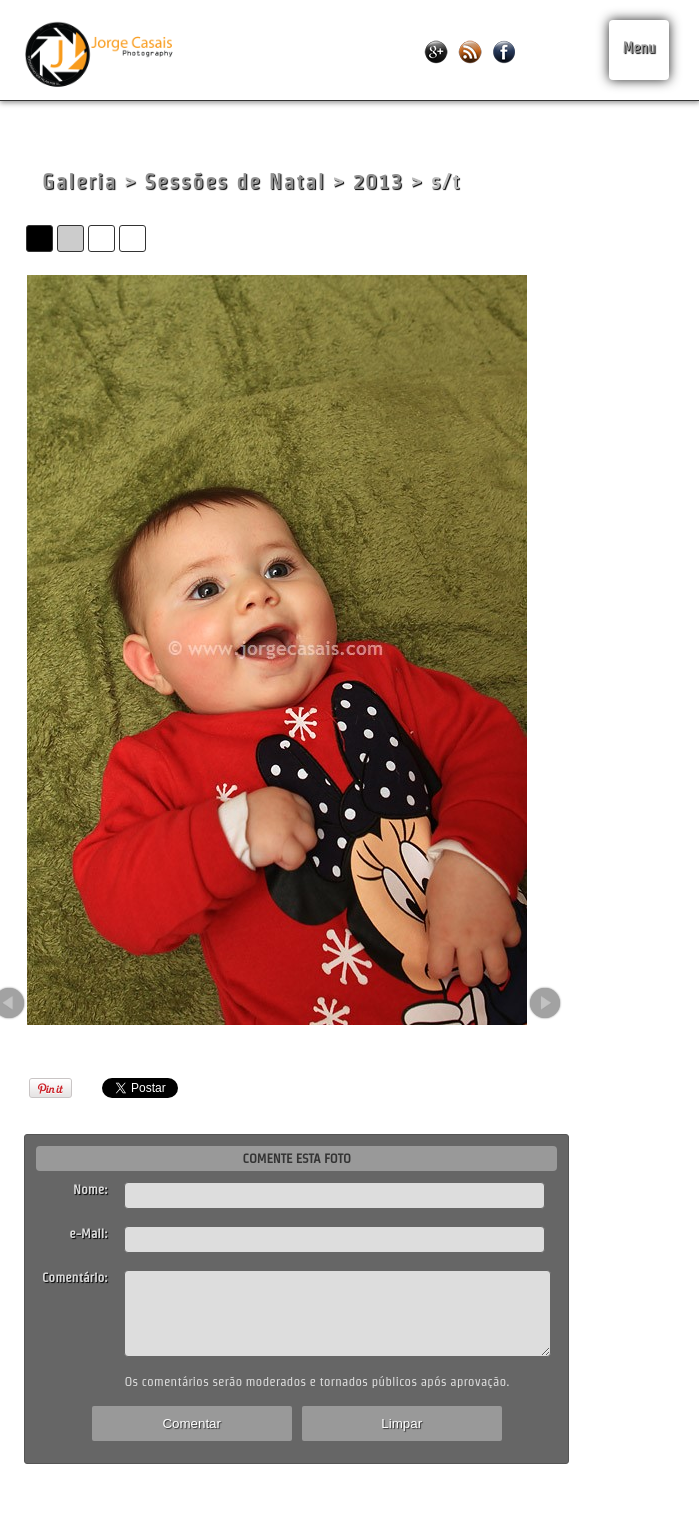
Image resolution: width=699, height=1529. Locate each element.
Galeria (79, 181)
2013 (378, 181)
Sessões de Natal (235, 181)
